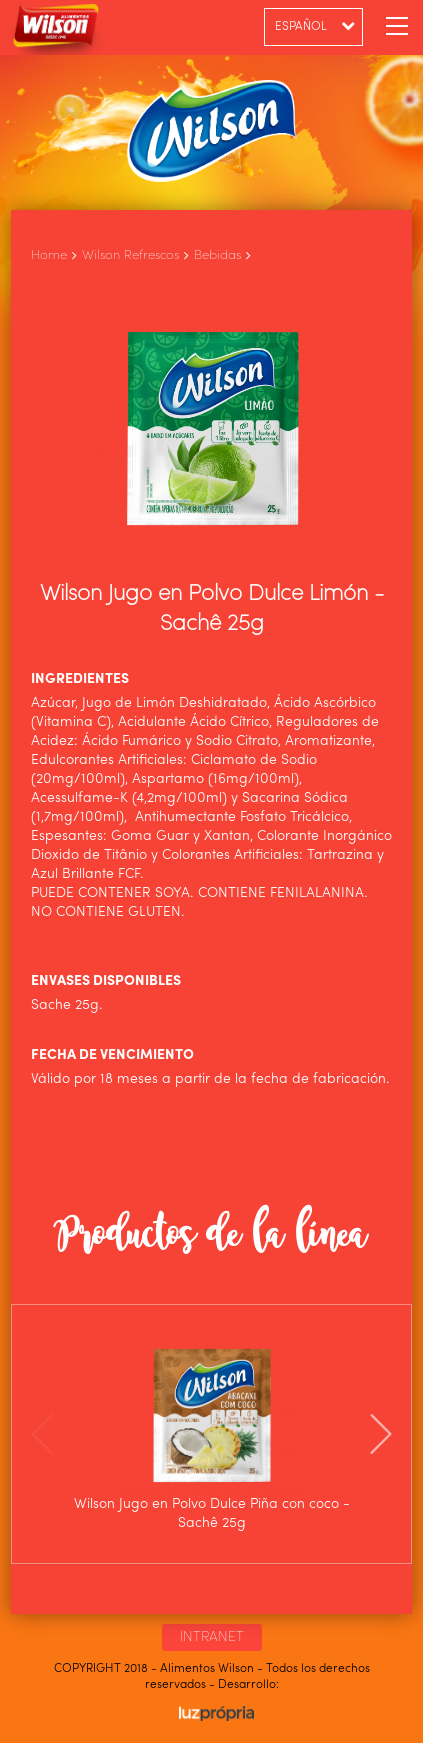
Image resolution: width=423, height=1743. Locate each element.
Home (49, 255)
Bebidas (217, 255)
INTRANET (212, 1637)
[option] (212, 1434)
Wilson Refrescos (130, 255)
